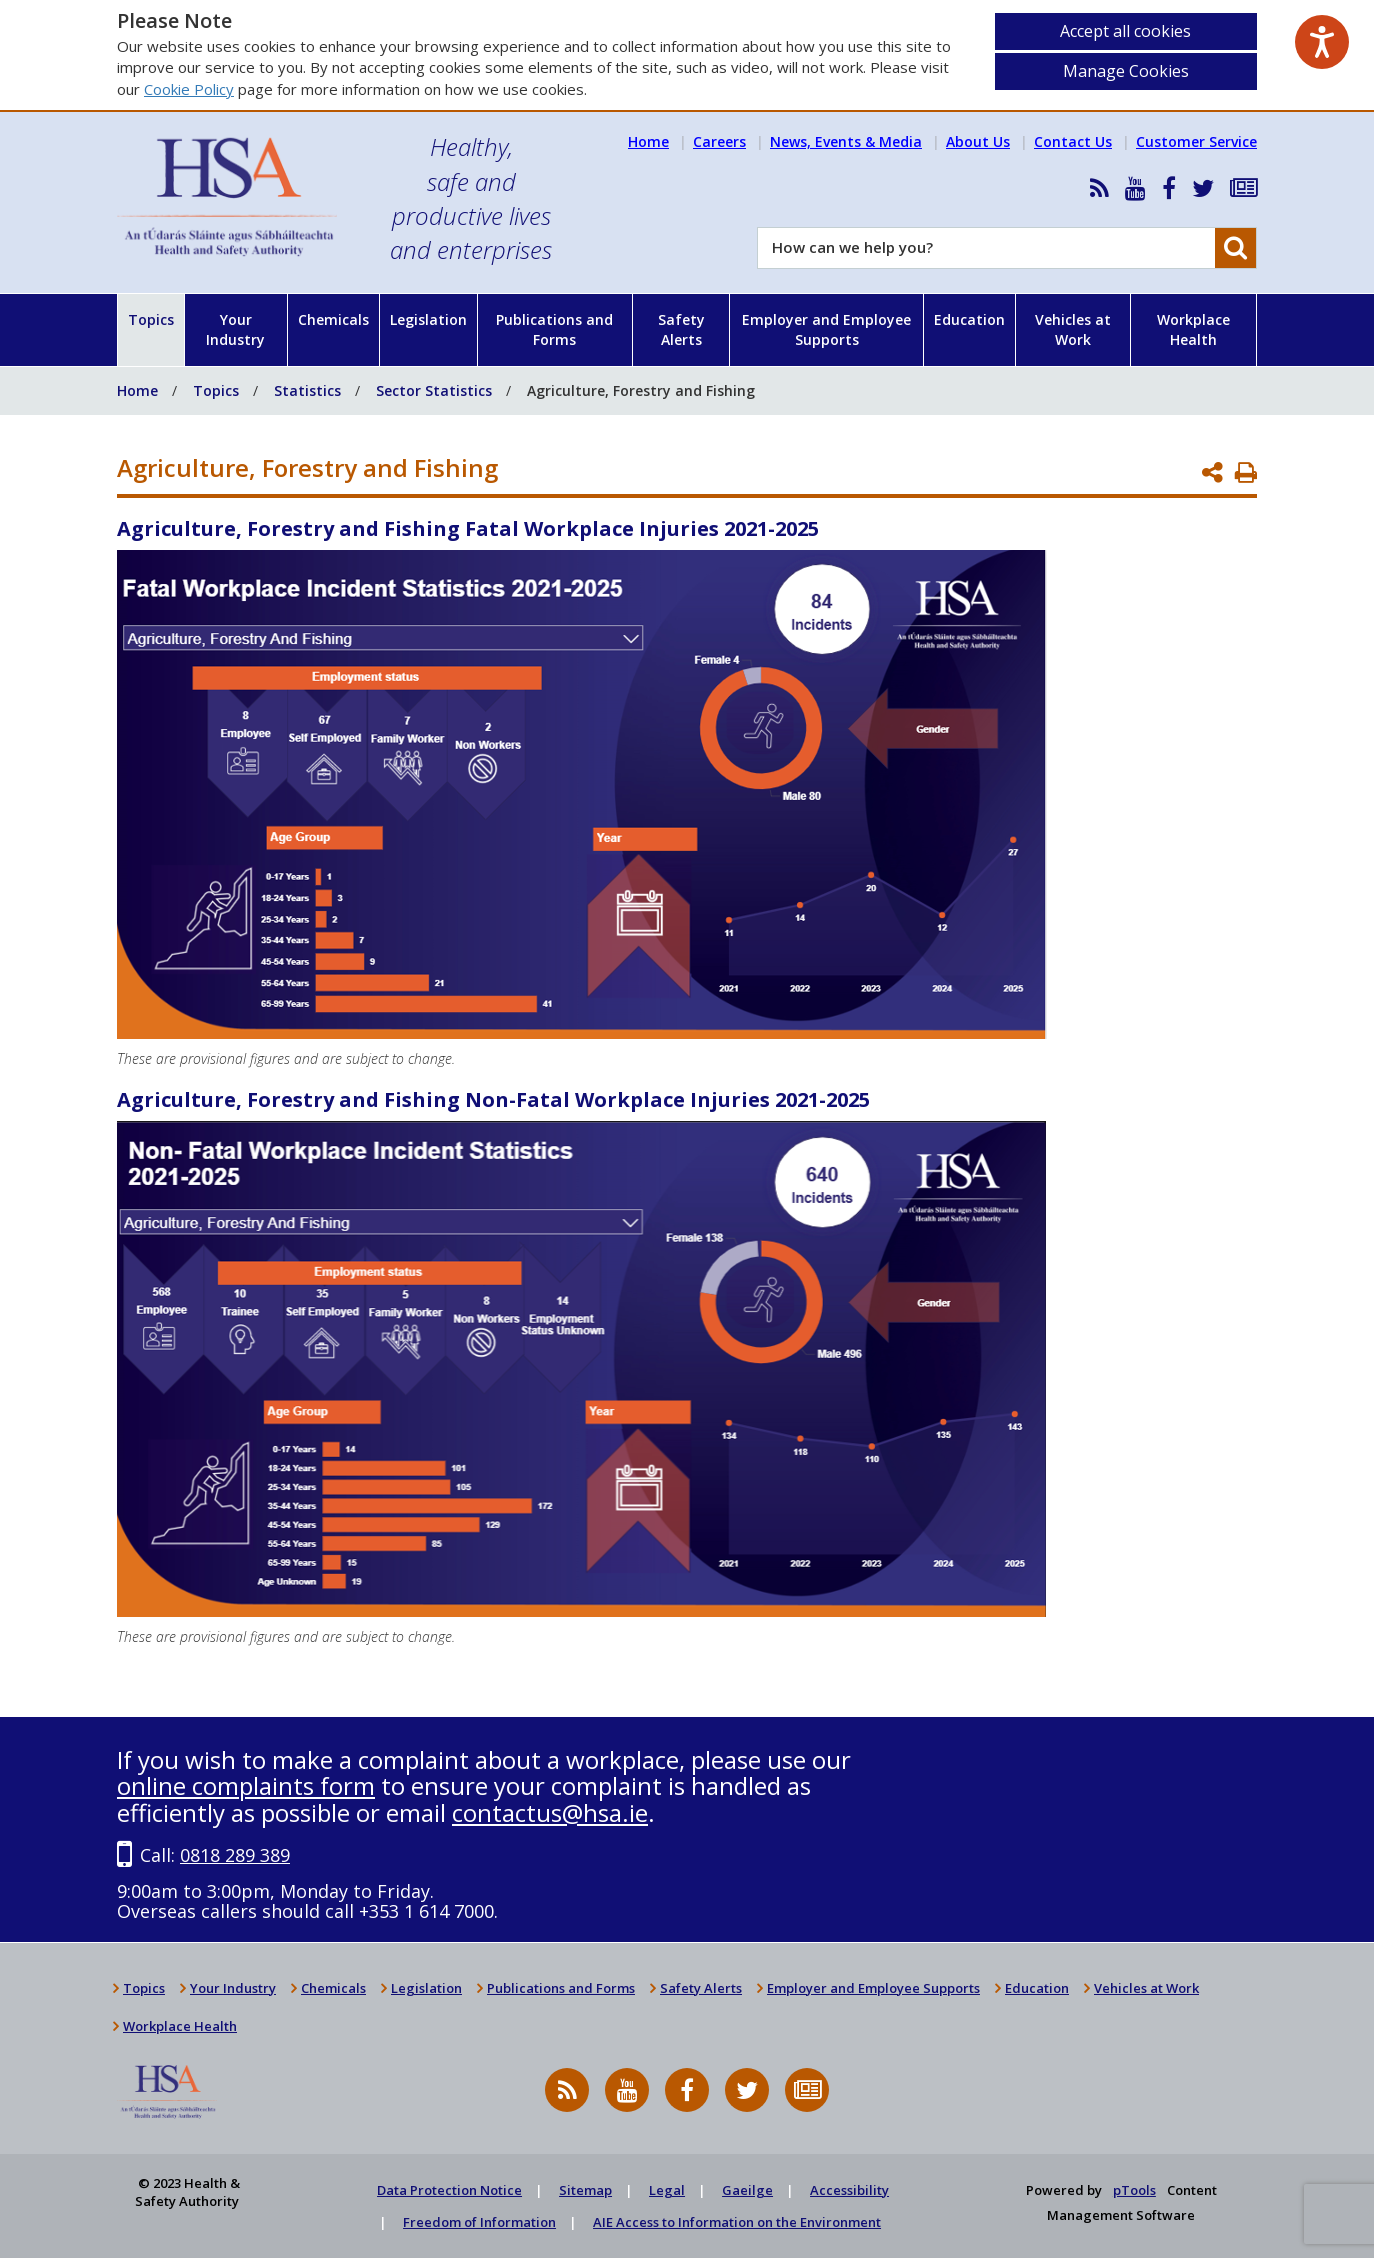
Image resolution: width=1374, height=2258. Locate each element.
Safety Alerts (681, 329)
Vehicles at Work (1073, 329)
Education (969, 319)
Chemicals (333, 319)
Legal (667, 2190)
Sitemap (585, 2190)
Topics (151, 319)
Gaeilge (747, 2190)
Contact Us (1073, 141)
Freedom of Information (479, 2222)
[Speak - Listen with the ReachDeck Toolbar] (1322, 42)
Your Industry (235, 329)
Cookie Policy (189, 89)
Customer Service (1196, 141)
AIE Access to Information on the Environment (737, 2222)
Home (648, 141)
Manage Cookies (1126, 71)
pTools (1134, 2190)
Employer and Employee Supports (826, 329)
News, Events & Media (846, 141)
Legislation (428, 319)
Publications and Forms (554, 329)
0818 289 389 (235, 1855)
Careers (719, 141)
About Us (978, 141)
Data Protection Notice (449, 2190)
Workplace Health (1193, 329)
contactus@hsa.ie (550, 1812)
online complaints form (246, 1785)
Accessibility (849, 2190)
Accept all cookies (1125, 31)
